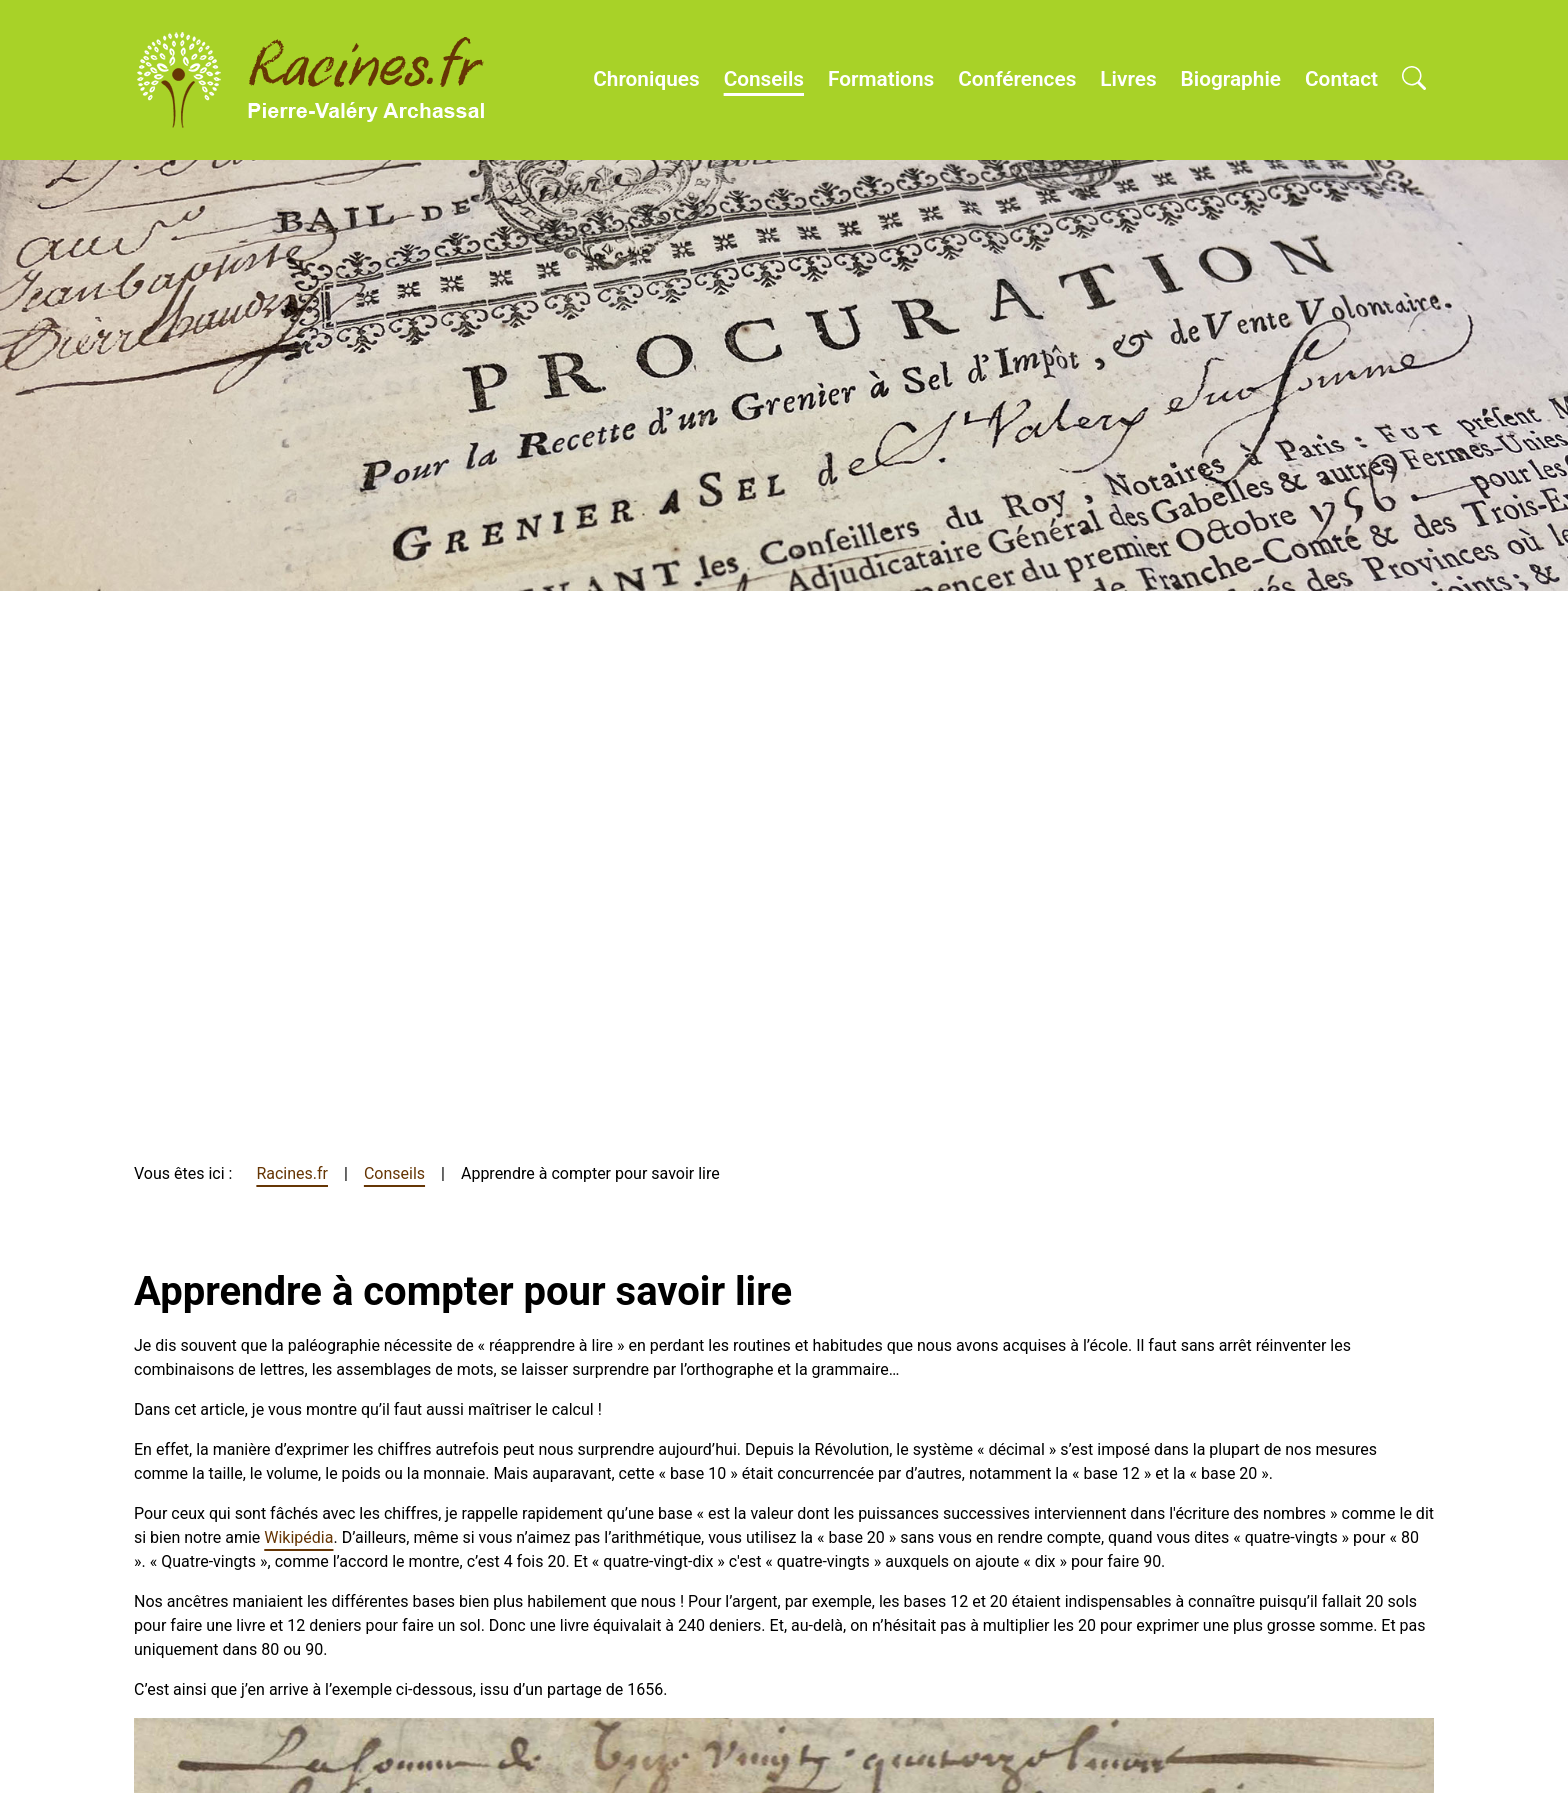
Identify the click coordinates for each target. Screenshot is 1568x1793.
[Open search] (1414, 80)
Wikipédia (298, 1537)
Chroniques (646, 79)
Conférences (1017, 79)
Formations (881, 79)
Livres (1128, 79)
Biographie (1231, 79)
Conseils (764, 79)
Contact (1341, 79)
